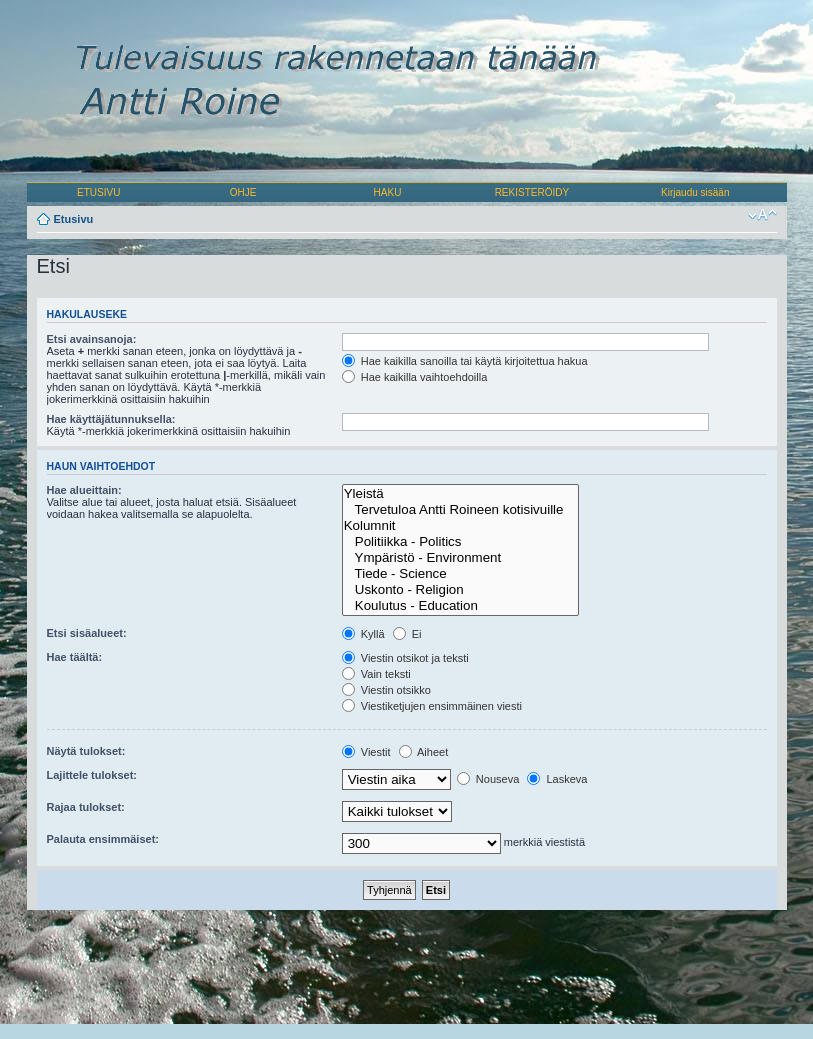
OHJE (243, 192)
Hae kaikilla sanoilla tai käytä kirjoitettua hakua (465, 361)
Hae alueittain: (84, 490)
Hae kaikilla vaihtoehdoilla (415, 377)
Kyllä (363, 634)
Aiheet (424, 752)
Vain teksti (376, 674)
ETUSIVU (98, 192)
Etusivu (74, 219)
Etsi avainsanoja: (92, 339)
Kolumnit (460, 526)
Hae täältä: (75, 657)
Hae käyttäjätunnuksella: (111, 419)
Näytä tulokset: (86, 751)
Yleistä (460, 494)
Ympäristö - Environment (460, 558)
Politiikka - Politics (460, 542)
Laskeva (557, 779)
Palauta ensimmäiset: (103, 839)
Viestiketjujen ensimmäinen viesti (432, 706)
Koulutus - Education (460, 606)
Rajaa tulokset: (86, 807)
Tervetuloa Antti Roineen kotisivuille (460, 510)
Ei (407, 634)
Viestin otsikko (386, 690)
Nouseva (488, 779)
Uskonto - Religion (460, 590)
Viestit (366, 752)
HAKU (388, 192)
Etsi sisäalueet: (87, 633)
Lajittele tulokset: (92, 775)
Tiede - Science (460, 574)
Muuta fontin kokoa (762, 215)
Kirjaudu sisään (695, 192)
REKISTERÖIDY (532, 192)
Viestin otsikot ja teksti (405, 658)
